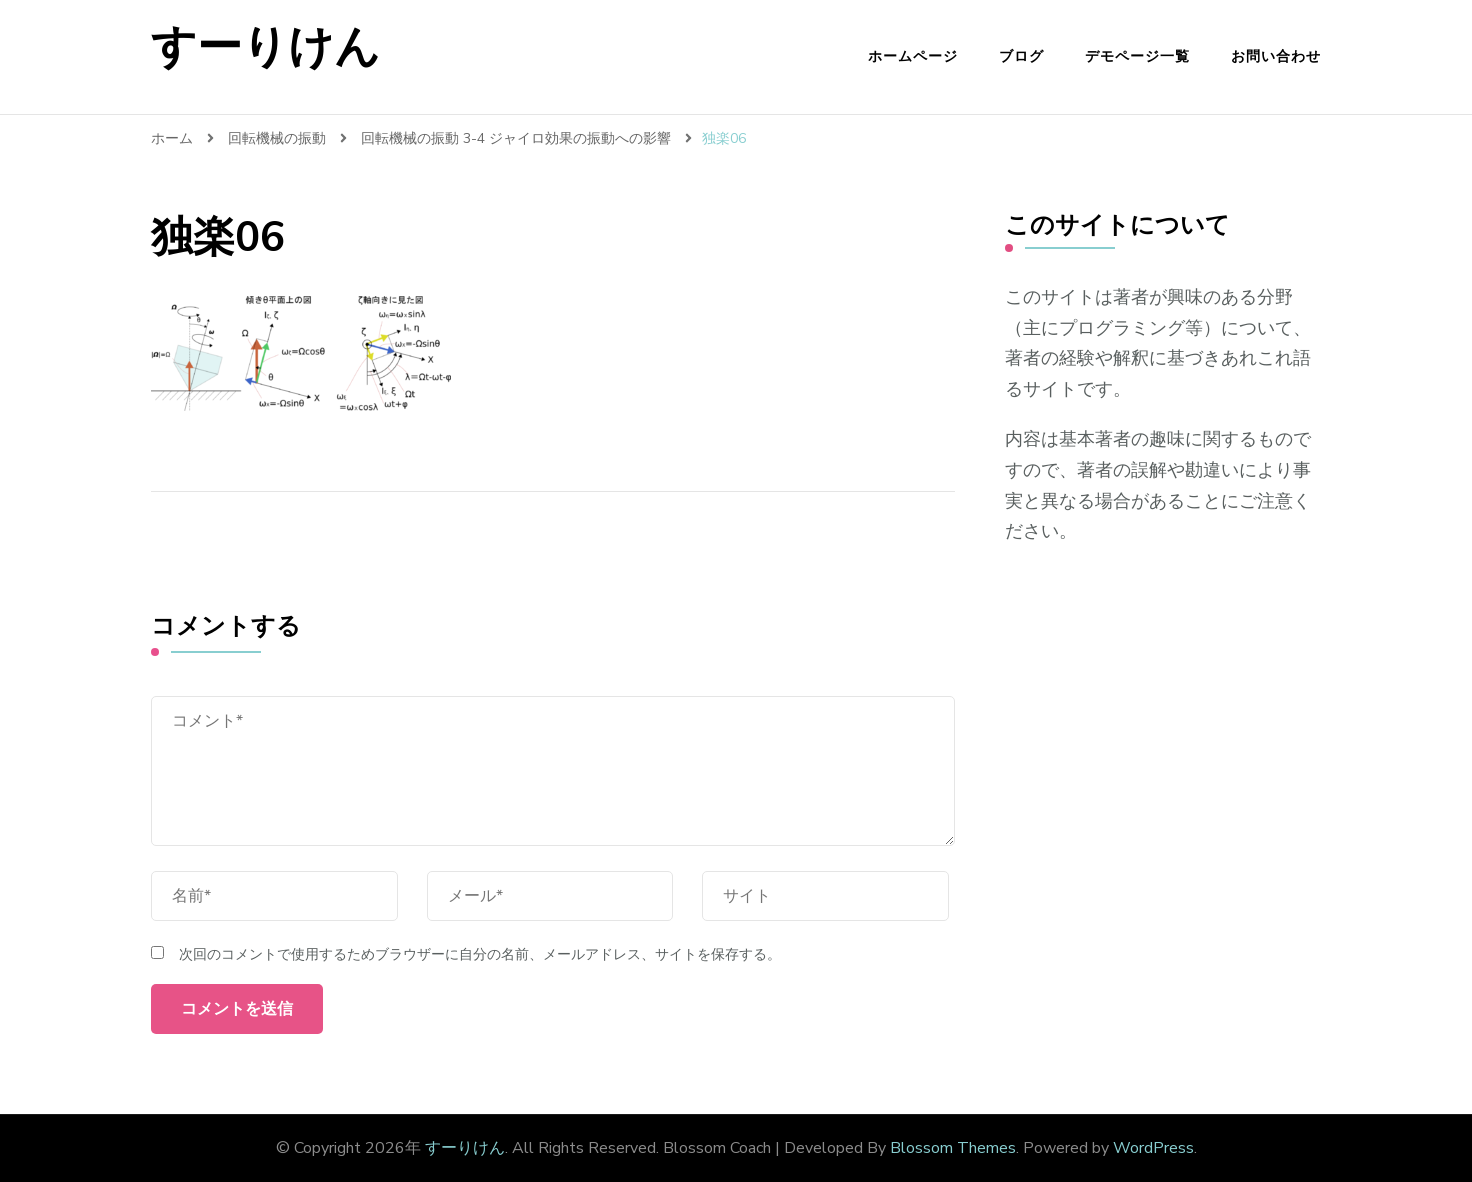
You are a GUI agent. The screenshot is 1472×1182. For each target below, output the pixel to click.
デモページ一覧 (1137, 56)
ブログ (1021, 56)
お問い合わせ (1276, 56)
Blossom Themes (953, 1148)
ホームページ (913, 56)
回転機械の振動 (277, 138)
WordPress (1153, 1148)
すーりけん (265, 47)
